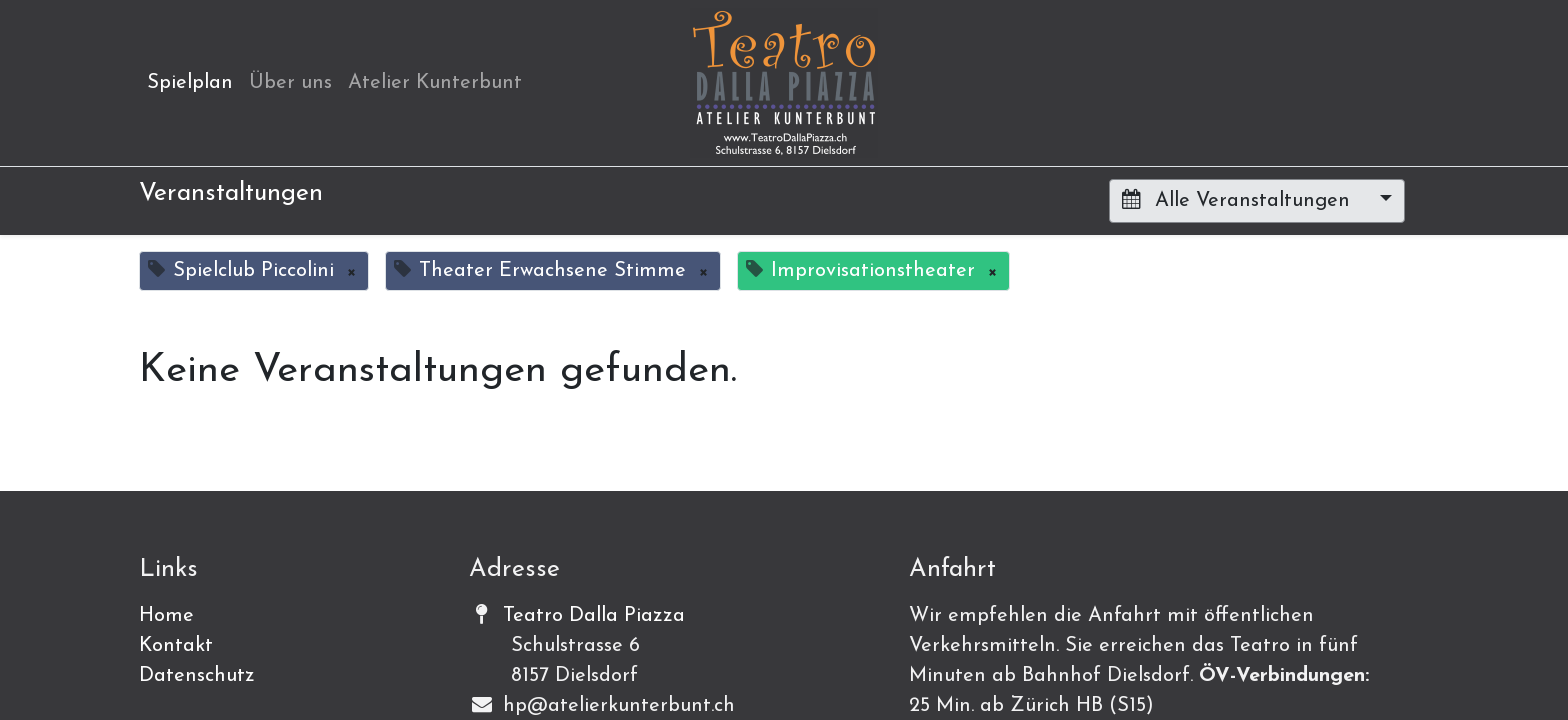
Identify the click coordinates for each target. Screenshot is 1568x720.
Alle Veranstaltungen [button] (1239, 200)
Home (166, 616)
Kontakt (176, 646)
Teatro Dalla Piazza (594, 616)
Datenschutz (197, 676)
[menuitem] (190, 83)
